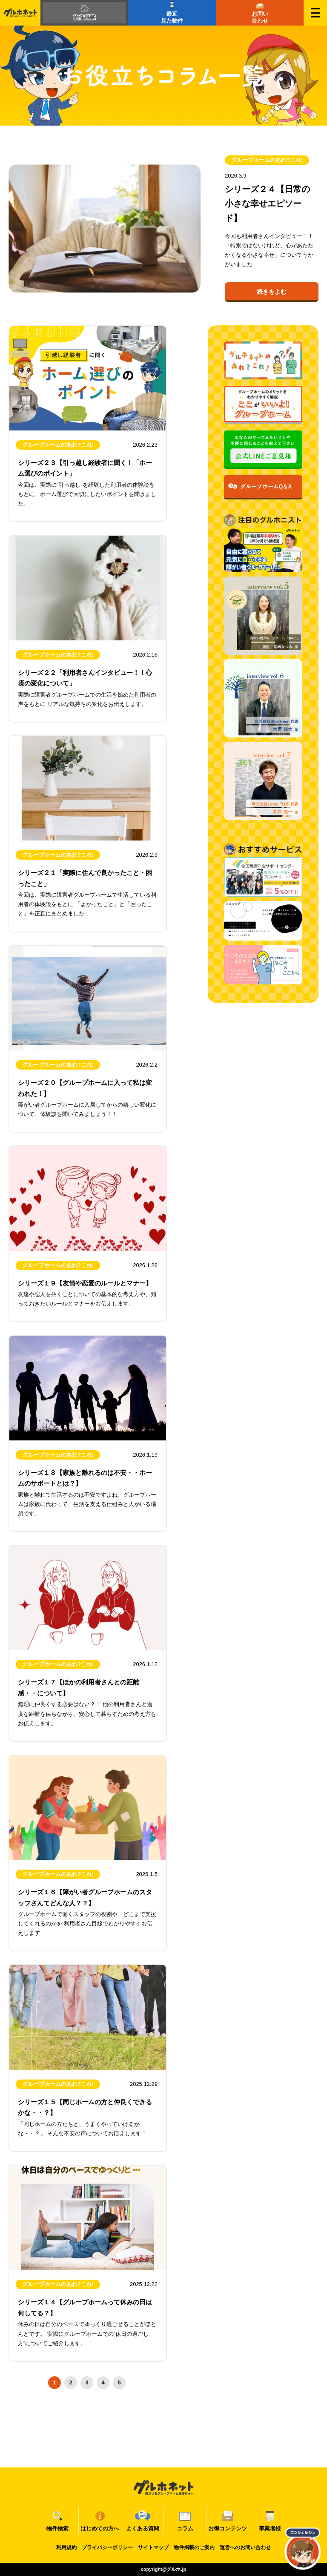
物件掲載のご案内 (194, 2547)
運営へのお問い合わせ (245, 2547)
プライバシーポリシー (107, 2547)
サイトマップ (153, 2547)
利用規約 (66, 2547)
